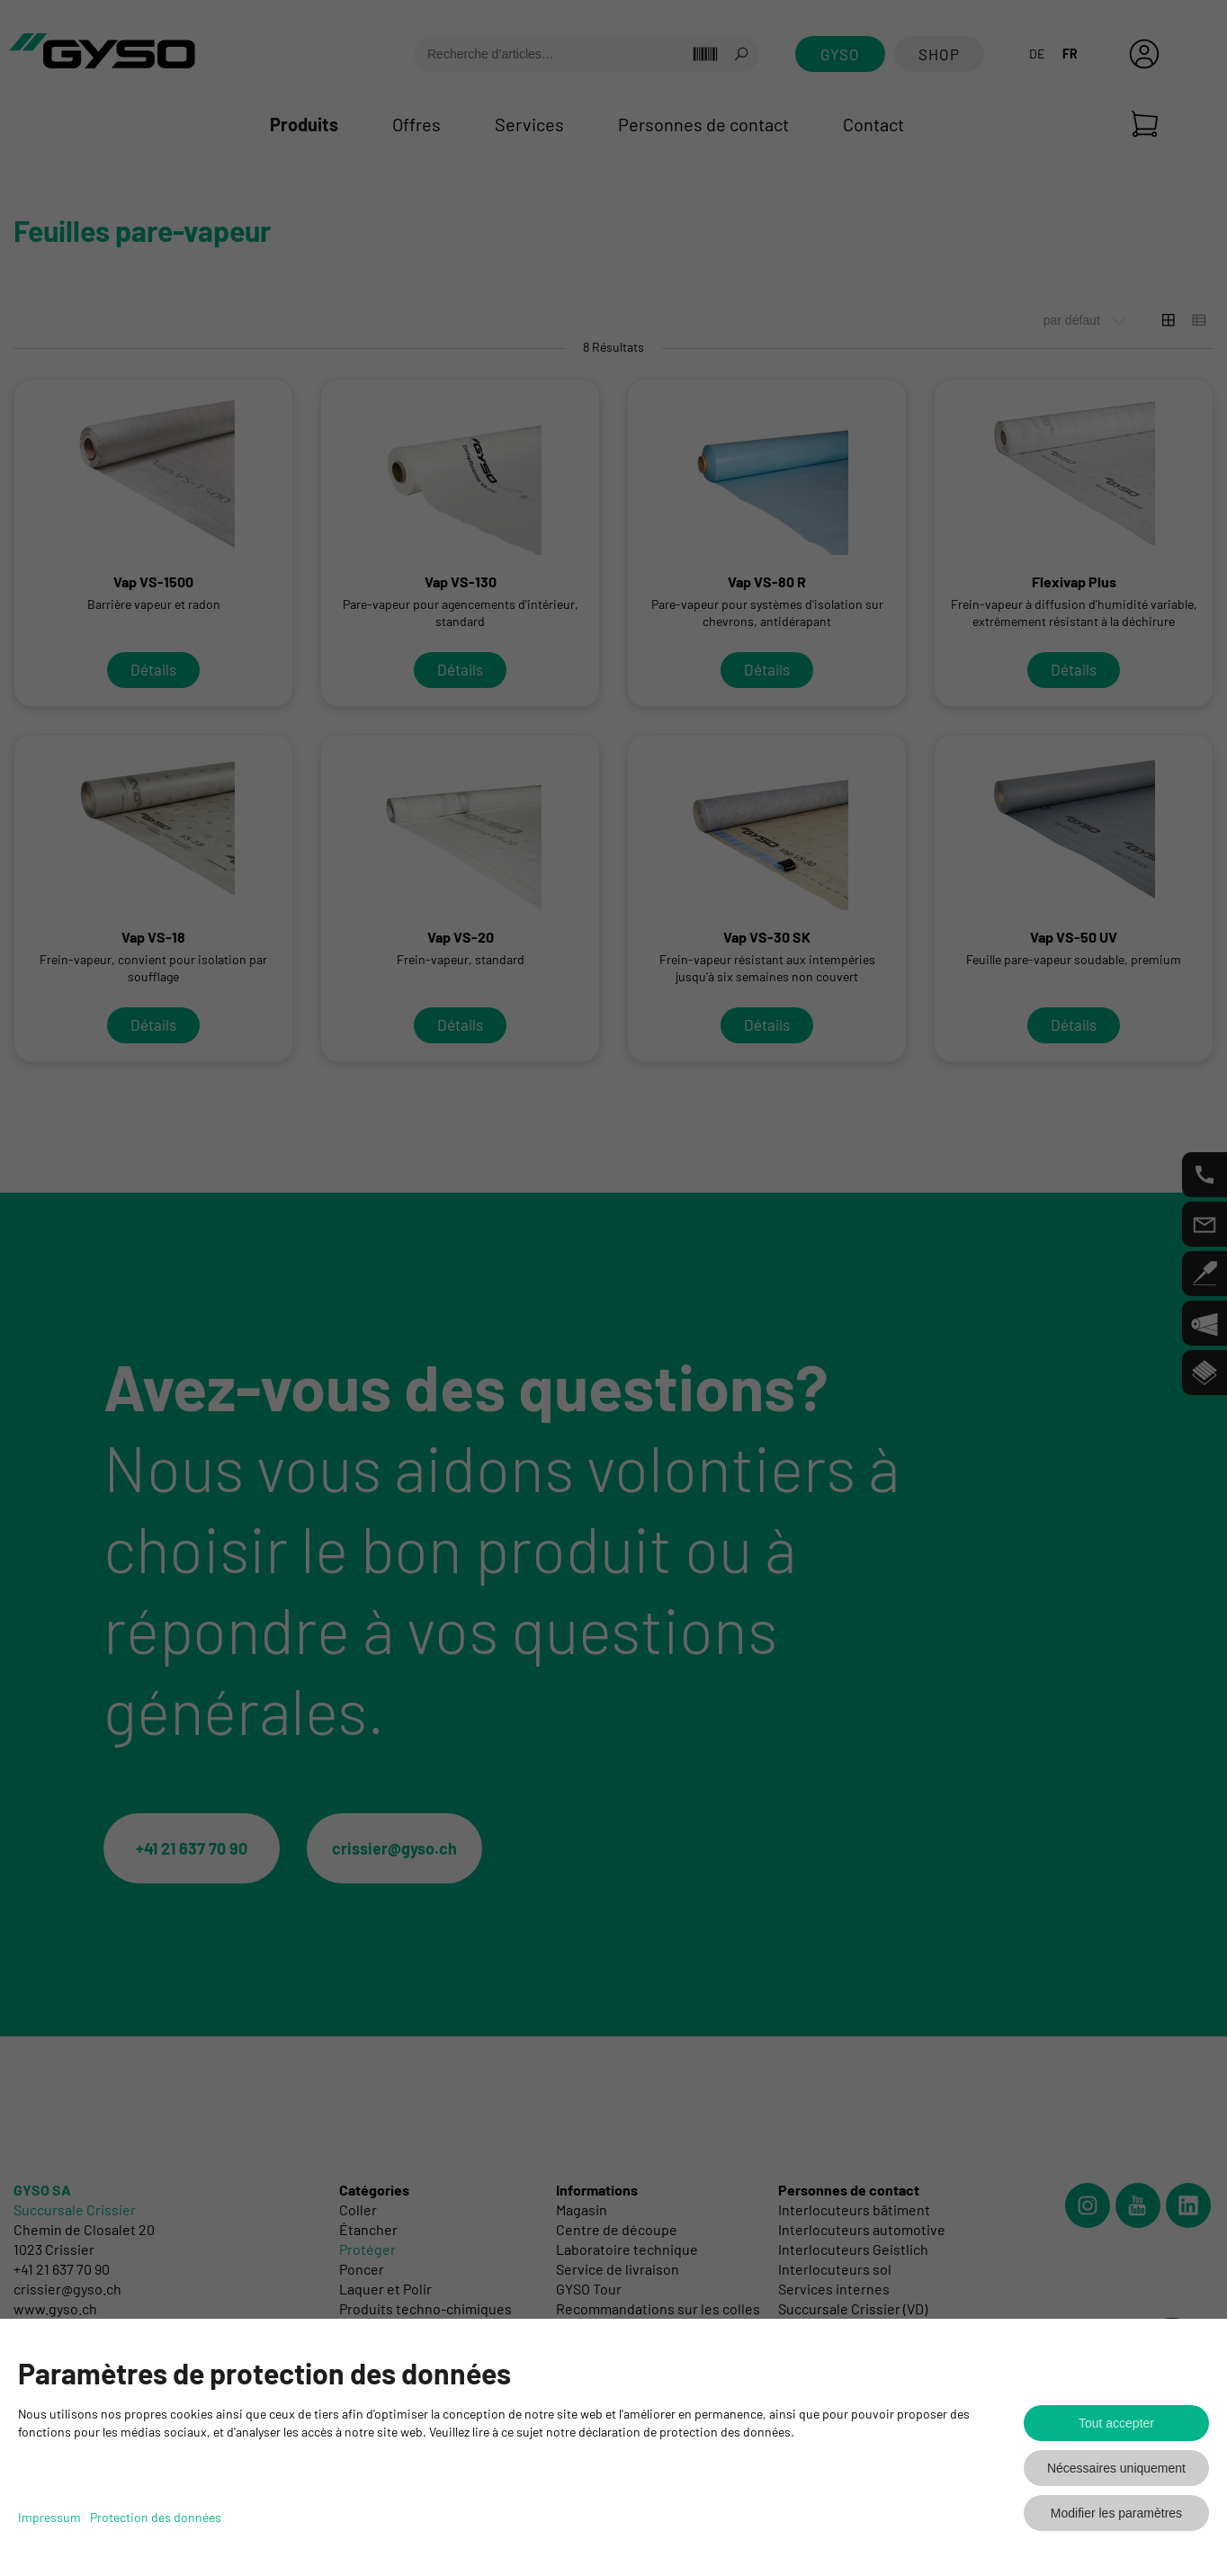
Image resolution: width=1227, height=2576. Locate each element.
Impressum (49, 2517)
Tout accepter (1116, 2423)
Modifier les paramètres (1116, 2513)
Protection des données (155, 2517)
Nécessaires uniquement (1116, 2468)
